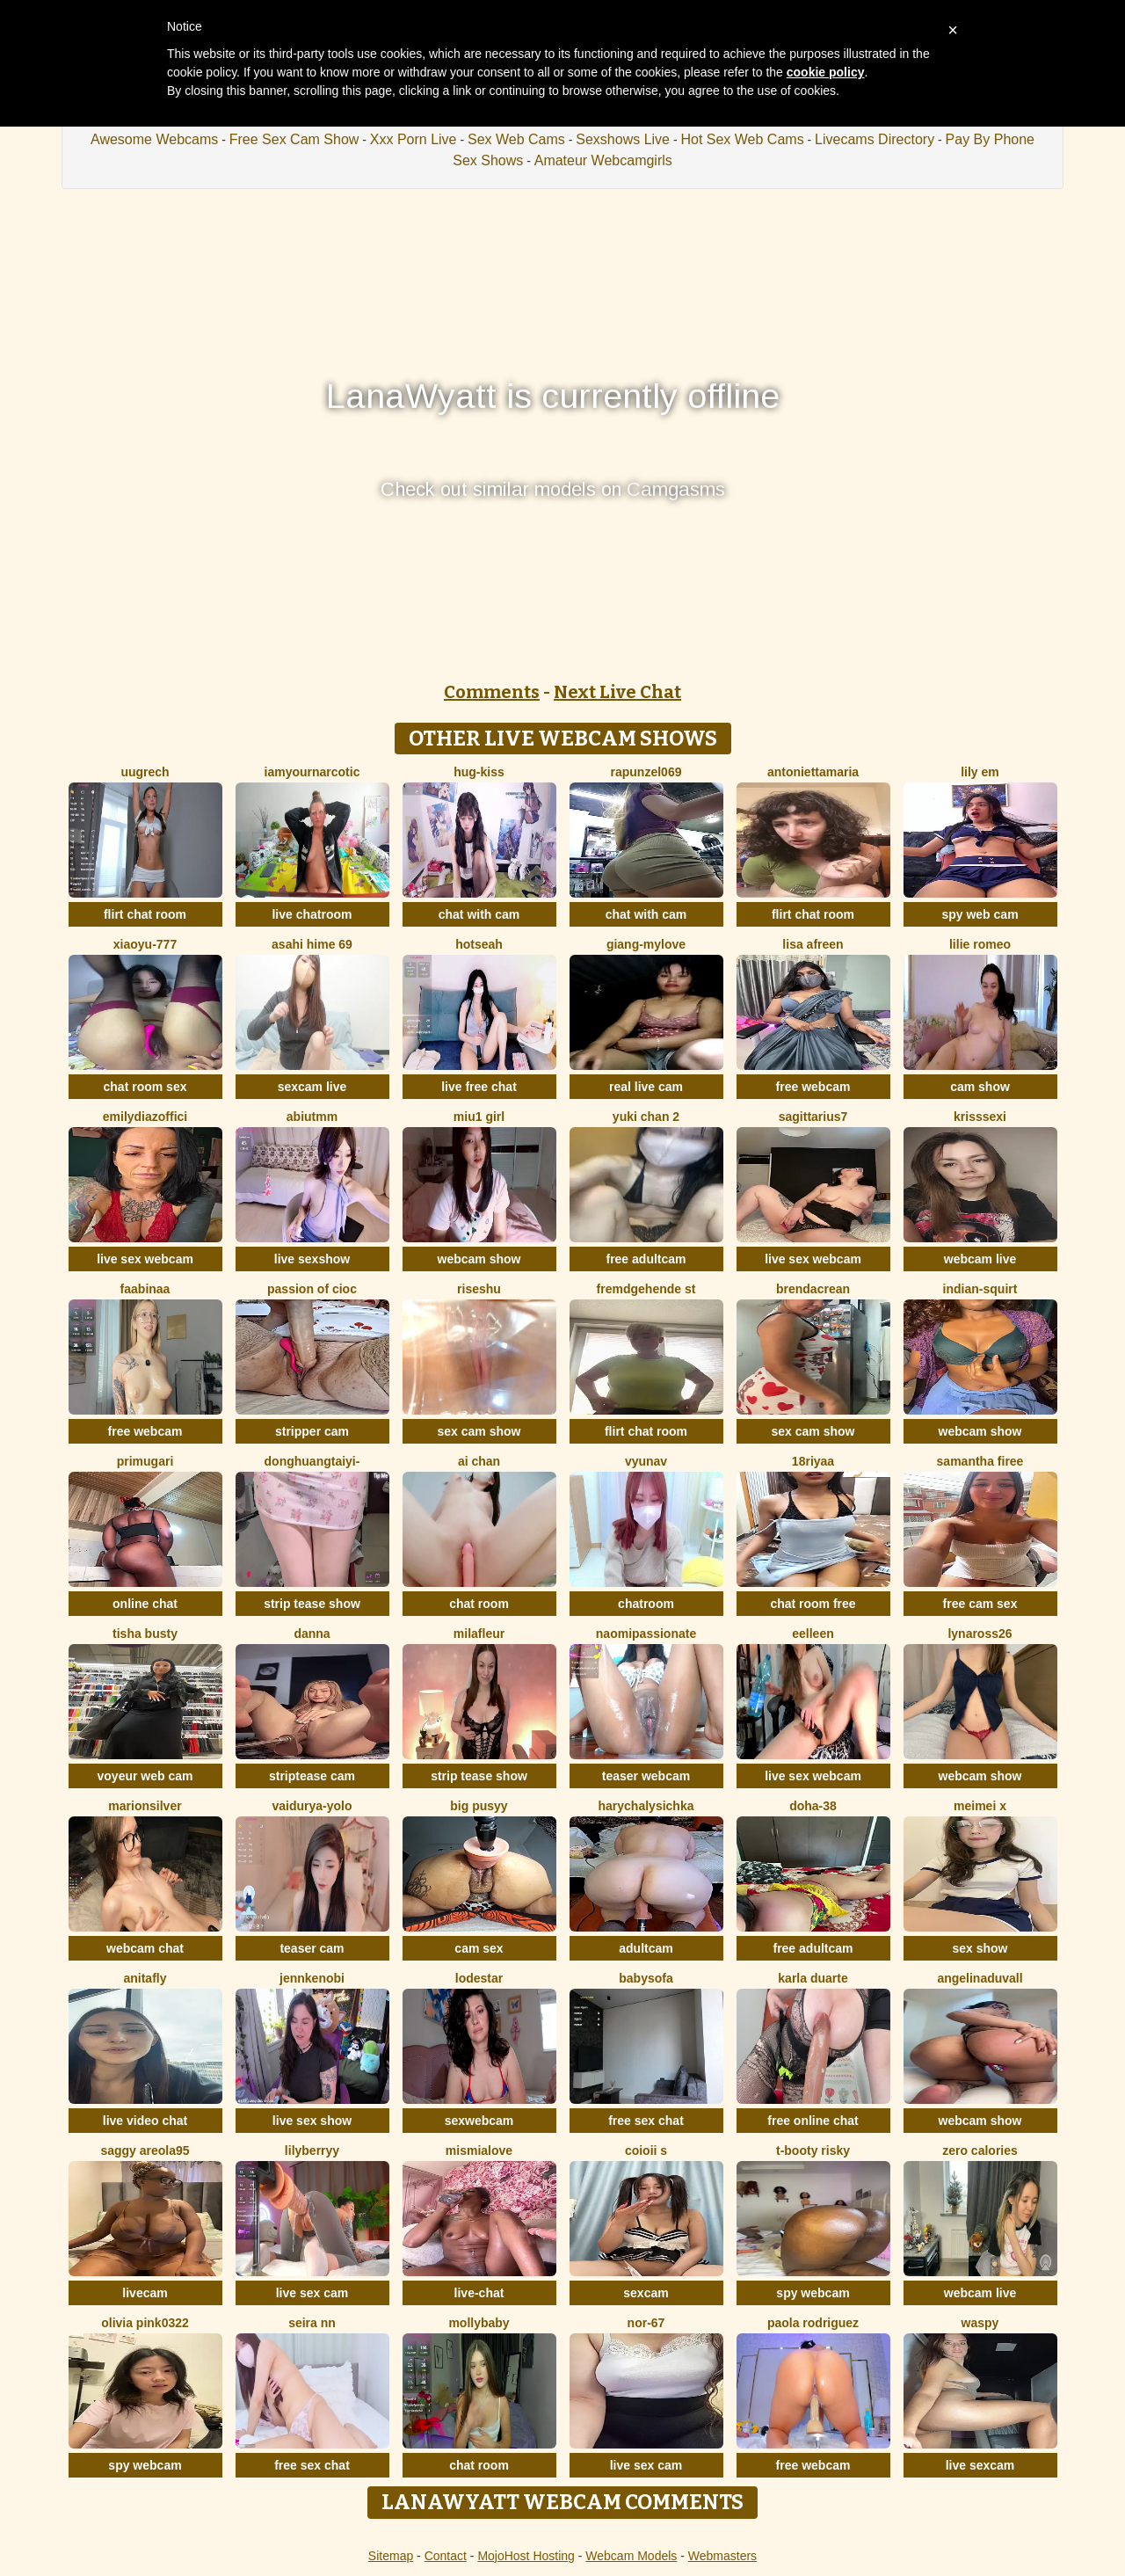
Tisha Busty (145, 1633)
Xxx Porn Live (413, 139)
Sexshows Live (623, 139)
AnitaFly (144, 1978)
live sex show (312, 2121)
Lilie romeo (980, 944)
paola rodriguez (813, 2323)
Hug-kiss (479, 772)
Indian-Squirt (980, 1289)
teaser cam (311, 1948)
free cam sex (980, 1604)
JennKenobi (312, 1978)
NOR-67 (646, 2323)
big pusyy (478, 1806)
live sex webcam (145, 1259)
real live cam (646, 1087)
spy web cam (979, 914)
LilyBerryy (312, 2150)
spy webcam (812, 2293)
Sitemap (390, 2556)
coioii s (646, 2150)
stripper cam (312, 1431)
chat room (479, 1604)
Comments (492, 691)
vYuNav (646, 1461)
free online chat (812, 2121)
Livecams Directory (874, 139)
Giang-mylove (646, 944)
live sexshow (312, 1259)
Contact (446, 2556)
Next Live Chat (617, 691)
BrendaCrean (813, 1289)
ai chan (479, 1461)
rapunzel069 (646, 772)
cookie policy (826, 72)
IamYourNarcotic (312, 772)
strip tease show (312, 1604)
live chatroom (312, 914)
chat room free (812, 1604)
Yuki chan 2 (646, 1117)
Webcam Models (631, 2556)
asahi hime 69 (312, 944)
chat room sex (145, 1087)
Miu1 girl (479, 1117)
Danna (312, 1633)
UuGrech (144, 772)
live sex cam (312, 2293)
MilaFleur (479, 1633)
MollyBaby (478, 2323)
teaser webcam (646, 1776)
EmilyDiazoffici (145, 1117)
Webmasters (722, 2556)
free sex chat (646, 2121)
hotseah (479, 944)
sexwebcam (479, 2121)
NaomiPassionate (646, 1633)
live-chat (479, 2293)
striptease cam (312, 1776)
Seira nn (312, 2323)
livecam (144, 2293)
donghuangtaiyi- (312, 1461)
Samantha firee (980, 1461)
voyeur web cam (145, 1776)
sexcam (645, 2293)
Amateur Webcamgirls (603, 160)
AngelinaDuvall (979, 1978)
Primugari (145, 1461)
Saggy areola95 (144, 2150)
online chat (145, 1604)
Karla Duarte (812, 1978)
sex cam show (479, 1431)
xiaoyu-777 (145, 944)
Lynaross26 (979, 1633)
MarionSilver (144, 1806)
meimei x (980, 1806)
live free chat (479, 1087)
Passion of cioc (312, 1289)
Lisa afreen (812, 944)
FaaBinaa (145, 1289)
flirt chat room (145, 914)
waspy (980, 2323)
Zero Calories (980, 2150)
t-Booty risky (813, 2150)
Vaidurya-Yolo (312, 1806)
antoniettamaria (813, 772)
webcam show (479, 1259)
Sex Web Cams (516, 139)
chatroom (646, 1604)
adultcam (645, 1948)
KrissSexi (980, 1117)
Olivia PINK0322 (145, 2323)
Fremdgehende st (646, 1289)
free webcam (813, 1087)
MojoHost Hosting (526, 2556)
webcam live (980, 1259)
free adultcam (646, 1259)
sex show (979, 1948)
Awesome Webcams (154, 139)
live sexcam (980, 2465)
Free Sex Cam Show (294, 139)
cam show (980, 1087)
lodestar (479, 1978)
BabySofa (645, 1978)
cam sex (478, 1948)
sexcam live (312, 1087)
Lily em (980, 772)
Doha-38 (813, 1806)
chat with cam (479, 914)
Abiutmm (312, 1117)
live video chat (145, 2121)
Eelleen (812, 1633)
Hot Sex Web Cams (741, 139)
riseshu (479, 1289)
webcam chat (145, 1948)
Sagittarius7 (813, 1117)
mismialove (479, 2150)
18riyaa (813, 1461)
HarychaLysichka (646, 1806)
